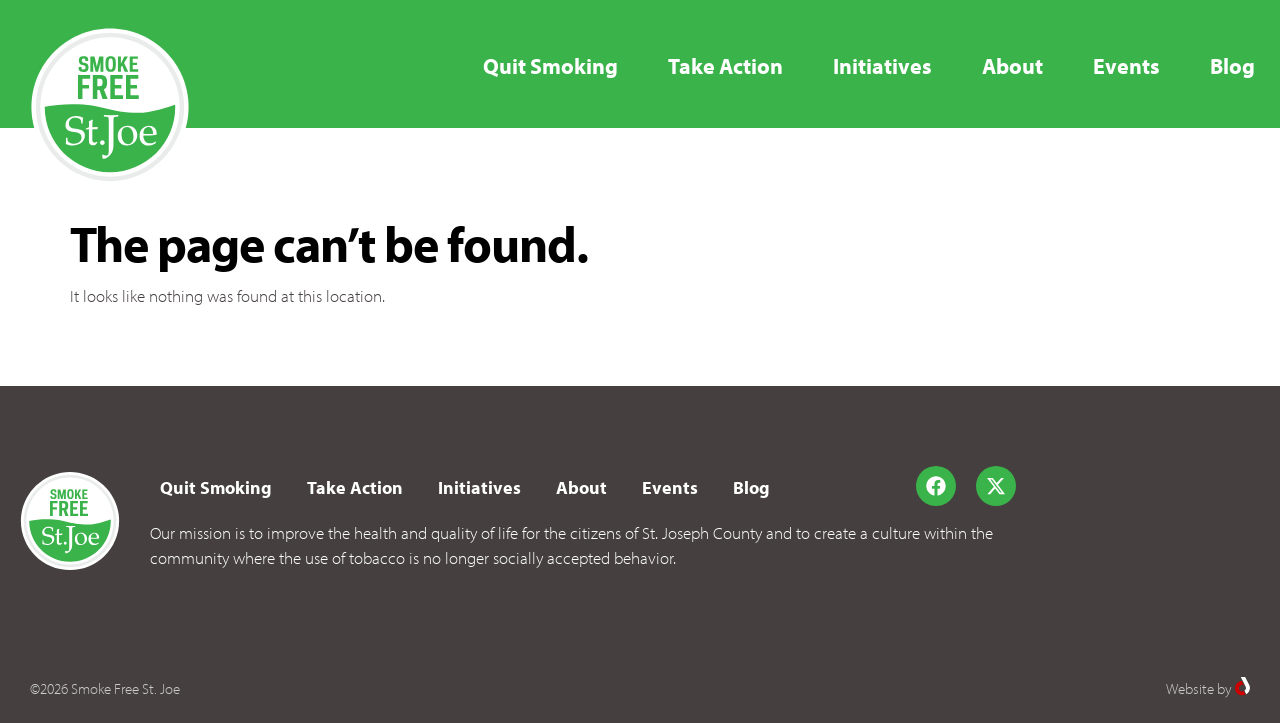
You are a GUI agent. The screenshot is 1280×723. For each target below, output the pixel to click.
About (1012, 66)
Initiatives (882, 66)
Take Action (725, 66)
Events (1126, 66)
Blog (1232, 66)
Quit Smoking (550, 66)
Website (1190, 688)
